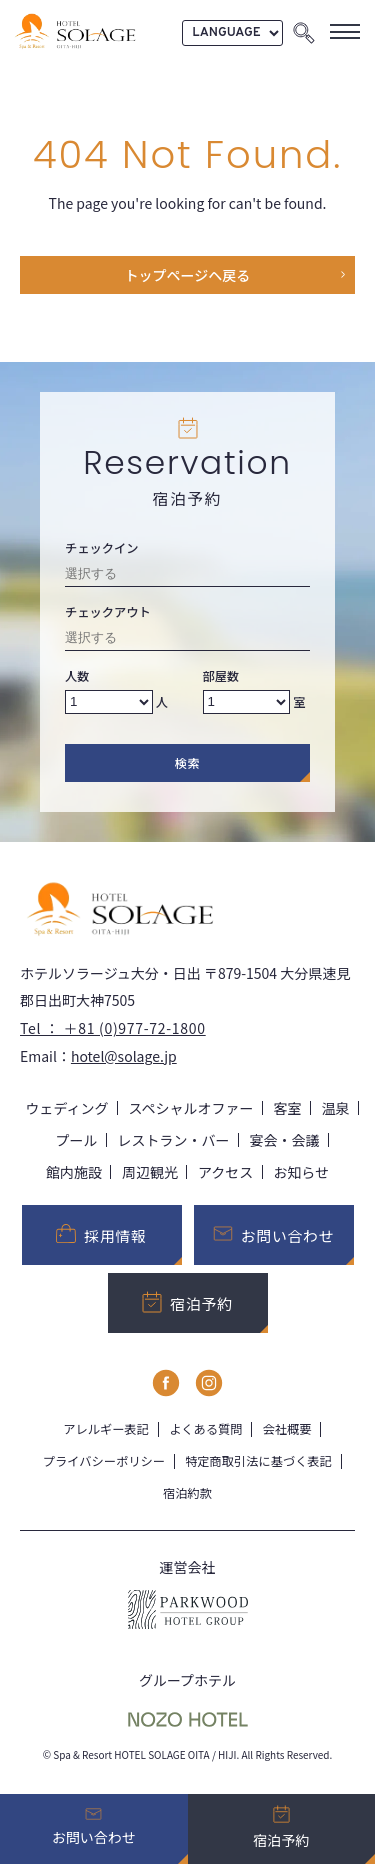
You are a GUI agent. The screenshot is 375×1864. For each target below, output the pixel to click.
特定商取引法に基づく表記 (258, 1461)
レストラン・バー (174, 1140)
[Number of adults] (109, 702)
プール (77, 1140)
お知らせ (301, 1172)
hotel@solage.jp (124, 1056)
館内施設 (74, 1172)
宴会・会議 (285, 1140)
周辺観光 (150, 1172)
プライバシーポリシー (104, 1461)
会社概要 (287, 1429)
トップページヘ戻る (188, 275)
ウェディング (66, 1108)
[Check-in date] (187, 576)
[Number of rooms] (247, 702)
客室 (288, 1108)
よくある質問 (206, 1429)
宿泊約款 (187, 1493)
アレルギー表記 (106, 1429)
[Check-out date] (187, 640)
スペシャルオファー (191, 1108)
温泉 (336, 1108)
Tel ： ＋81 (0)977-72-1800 (113, 1028)
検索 (188, 763)
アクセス (225, 1172)
